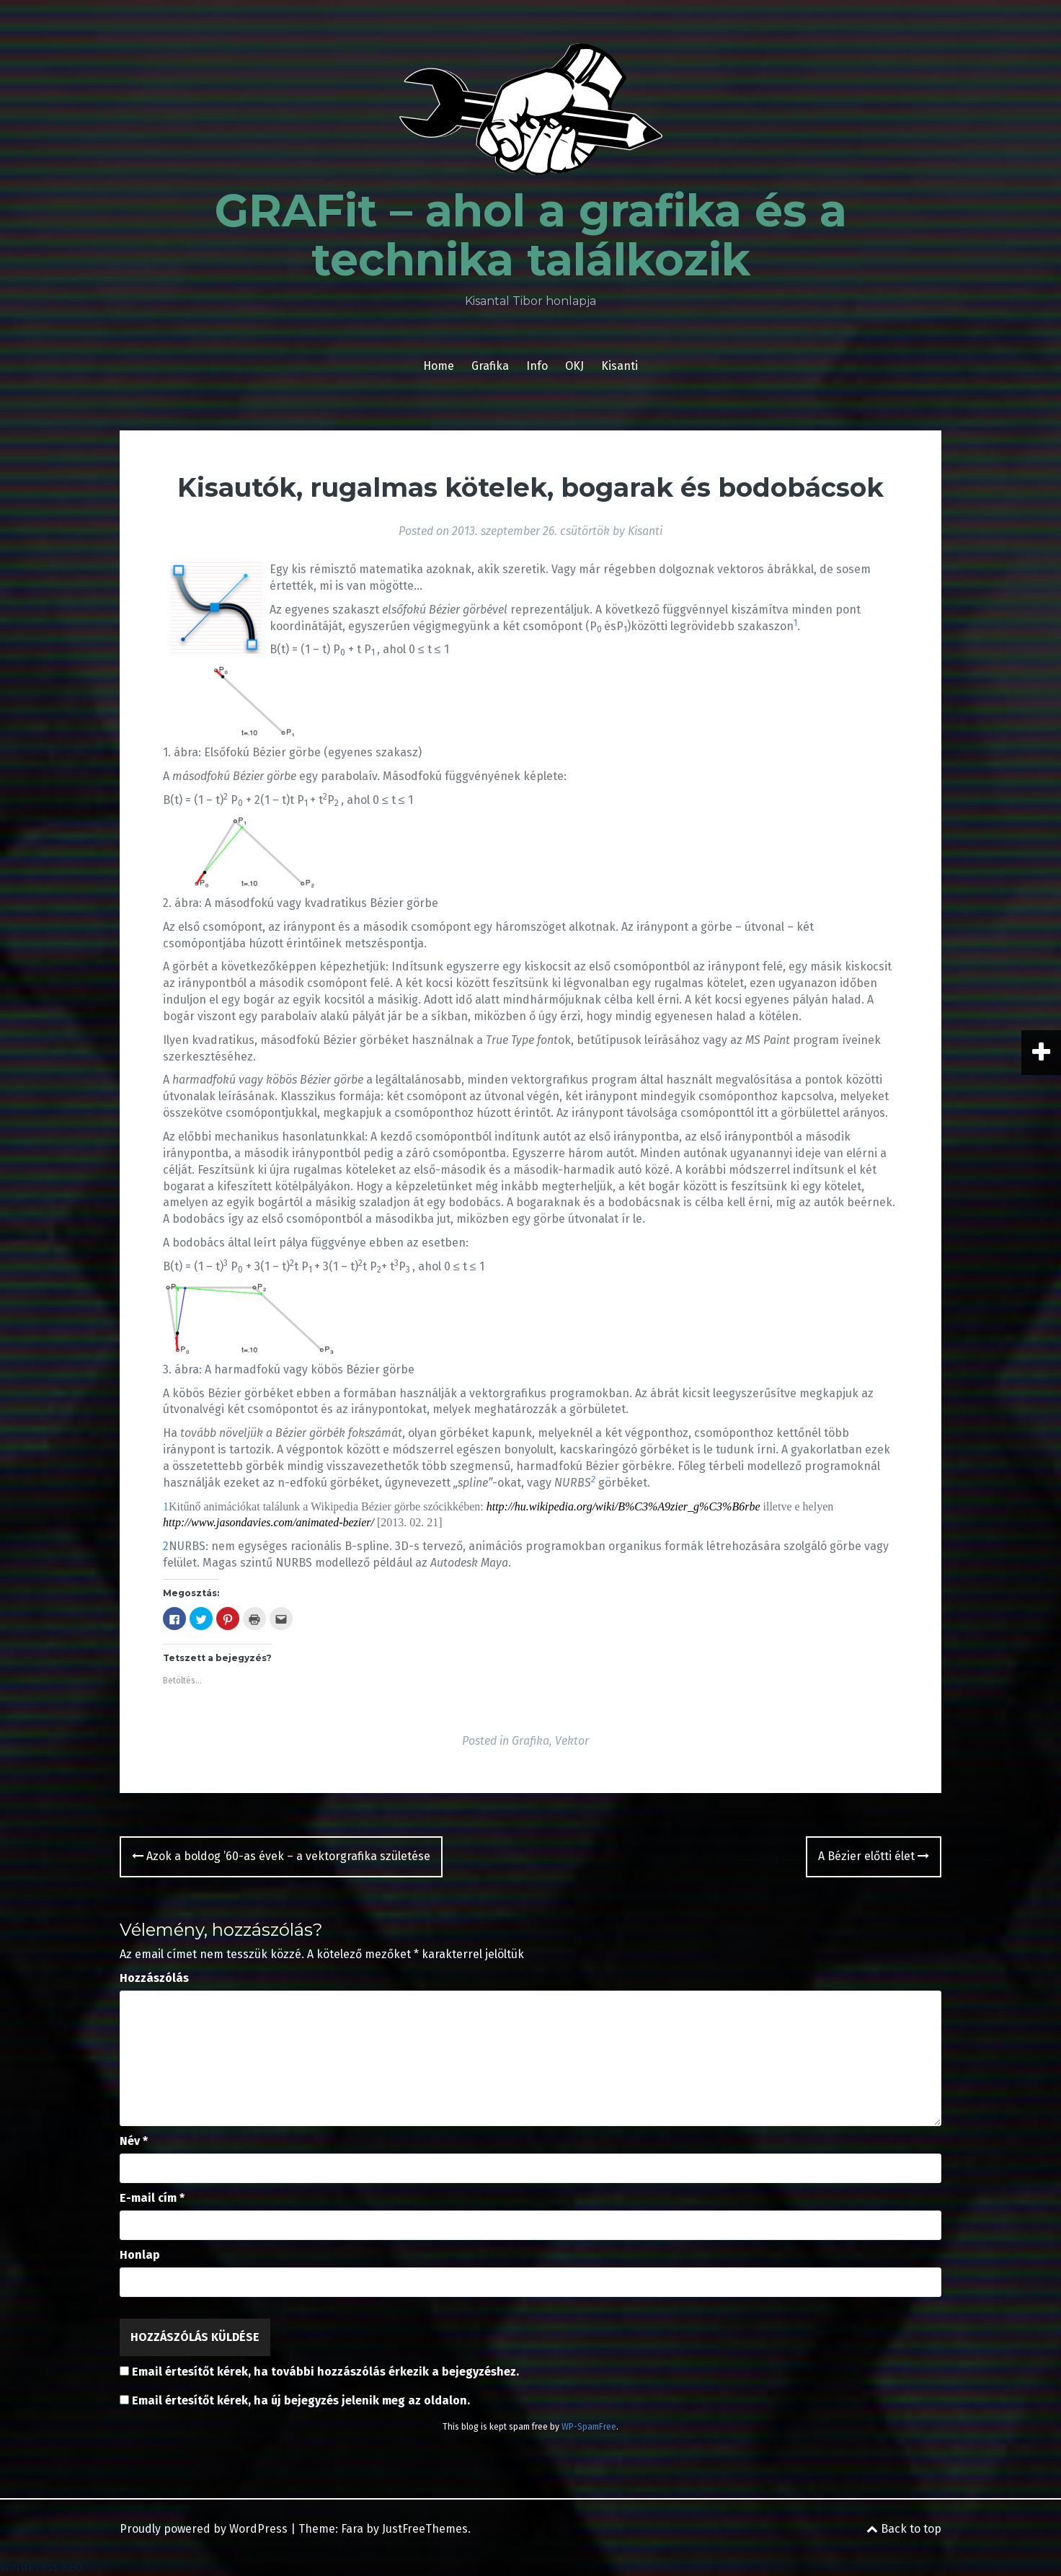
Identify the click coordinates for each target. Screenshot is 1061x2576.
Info (537, 366)
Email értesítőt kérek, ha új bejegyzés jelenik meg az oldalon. (301, 2400)
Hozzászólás (154, 1978)
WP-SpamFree (588, 2427)
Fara (352, 2529)
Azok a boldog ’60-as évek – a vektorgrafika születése (281, 1856)
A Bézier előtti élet (873, 1856)
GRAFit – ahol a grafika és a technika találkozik (531, 235)
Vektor (572, 1741)
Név (134, 2141)
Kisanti (619, 366)
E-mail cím (152, 2198)
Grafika (490, 366)
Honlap (140, 2255)
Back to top (903, 2529)
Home (438, 366)
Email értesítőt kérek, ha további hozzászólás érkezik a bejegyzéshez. (325, 2371)
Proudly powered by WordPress (204, 2529)
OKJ (574, 366)
